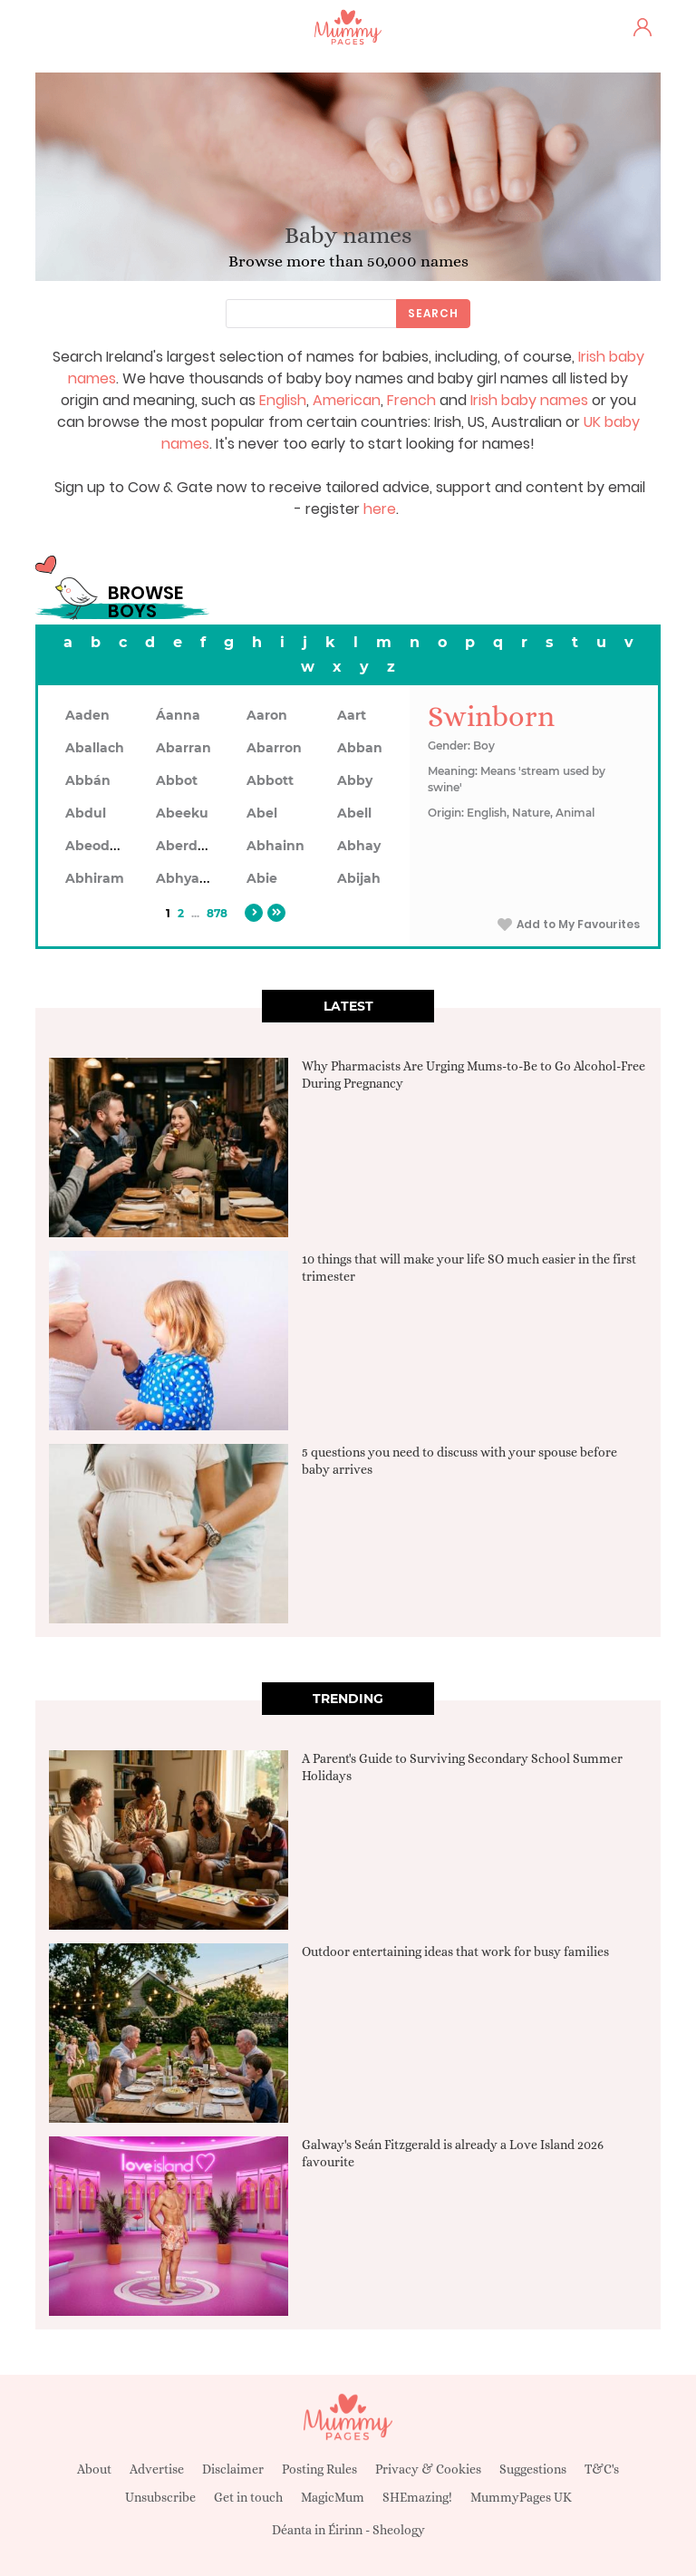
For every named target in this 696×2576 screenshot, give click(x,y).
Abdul (85, 813)
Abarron (274, 748)
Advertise (157, 2469)
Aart (351, 715)
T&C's (602, 2469)
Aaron (266, 715)
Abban (359, 748)
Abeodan (96, 846)
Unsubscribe (160, 2497)
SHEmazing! (417, 2497)
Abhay (359, 846)
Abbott (270, 780)
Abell (354, 813)
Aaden (87, 715)
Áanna (178, 715)
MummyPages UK (521, 2497)
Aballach (94, 748)
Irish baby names (529, 400)
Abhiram (94, 878)
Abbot (177, 780)
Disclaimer (233, 2469)
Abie (261, 878)
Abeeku (182, 813)
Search (433, 313)
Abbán (88, 780)
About (94, 2469)
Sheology (398, 2530)
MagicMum (332, 2497)
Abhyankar (193, 878)
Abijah (359, 878)
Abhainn (275, 846)
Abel (261, 813)
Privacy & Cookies (428, 2469)
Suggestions (532, 2469)
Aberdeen (189, 846)
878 (217, 913)
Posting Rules (319, 2469)
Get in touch (248, 2497)
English (282, 400)
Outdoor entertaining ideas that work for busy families (455, 1951)
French (411, 400)
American (347, 400)
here (379, 509)
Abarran (183, 748)
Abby (354, 780)
